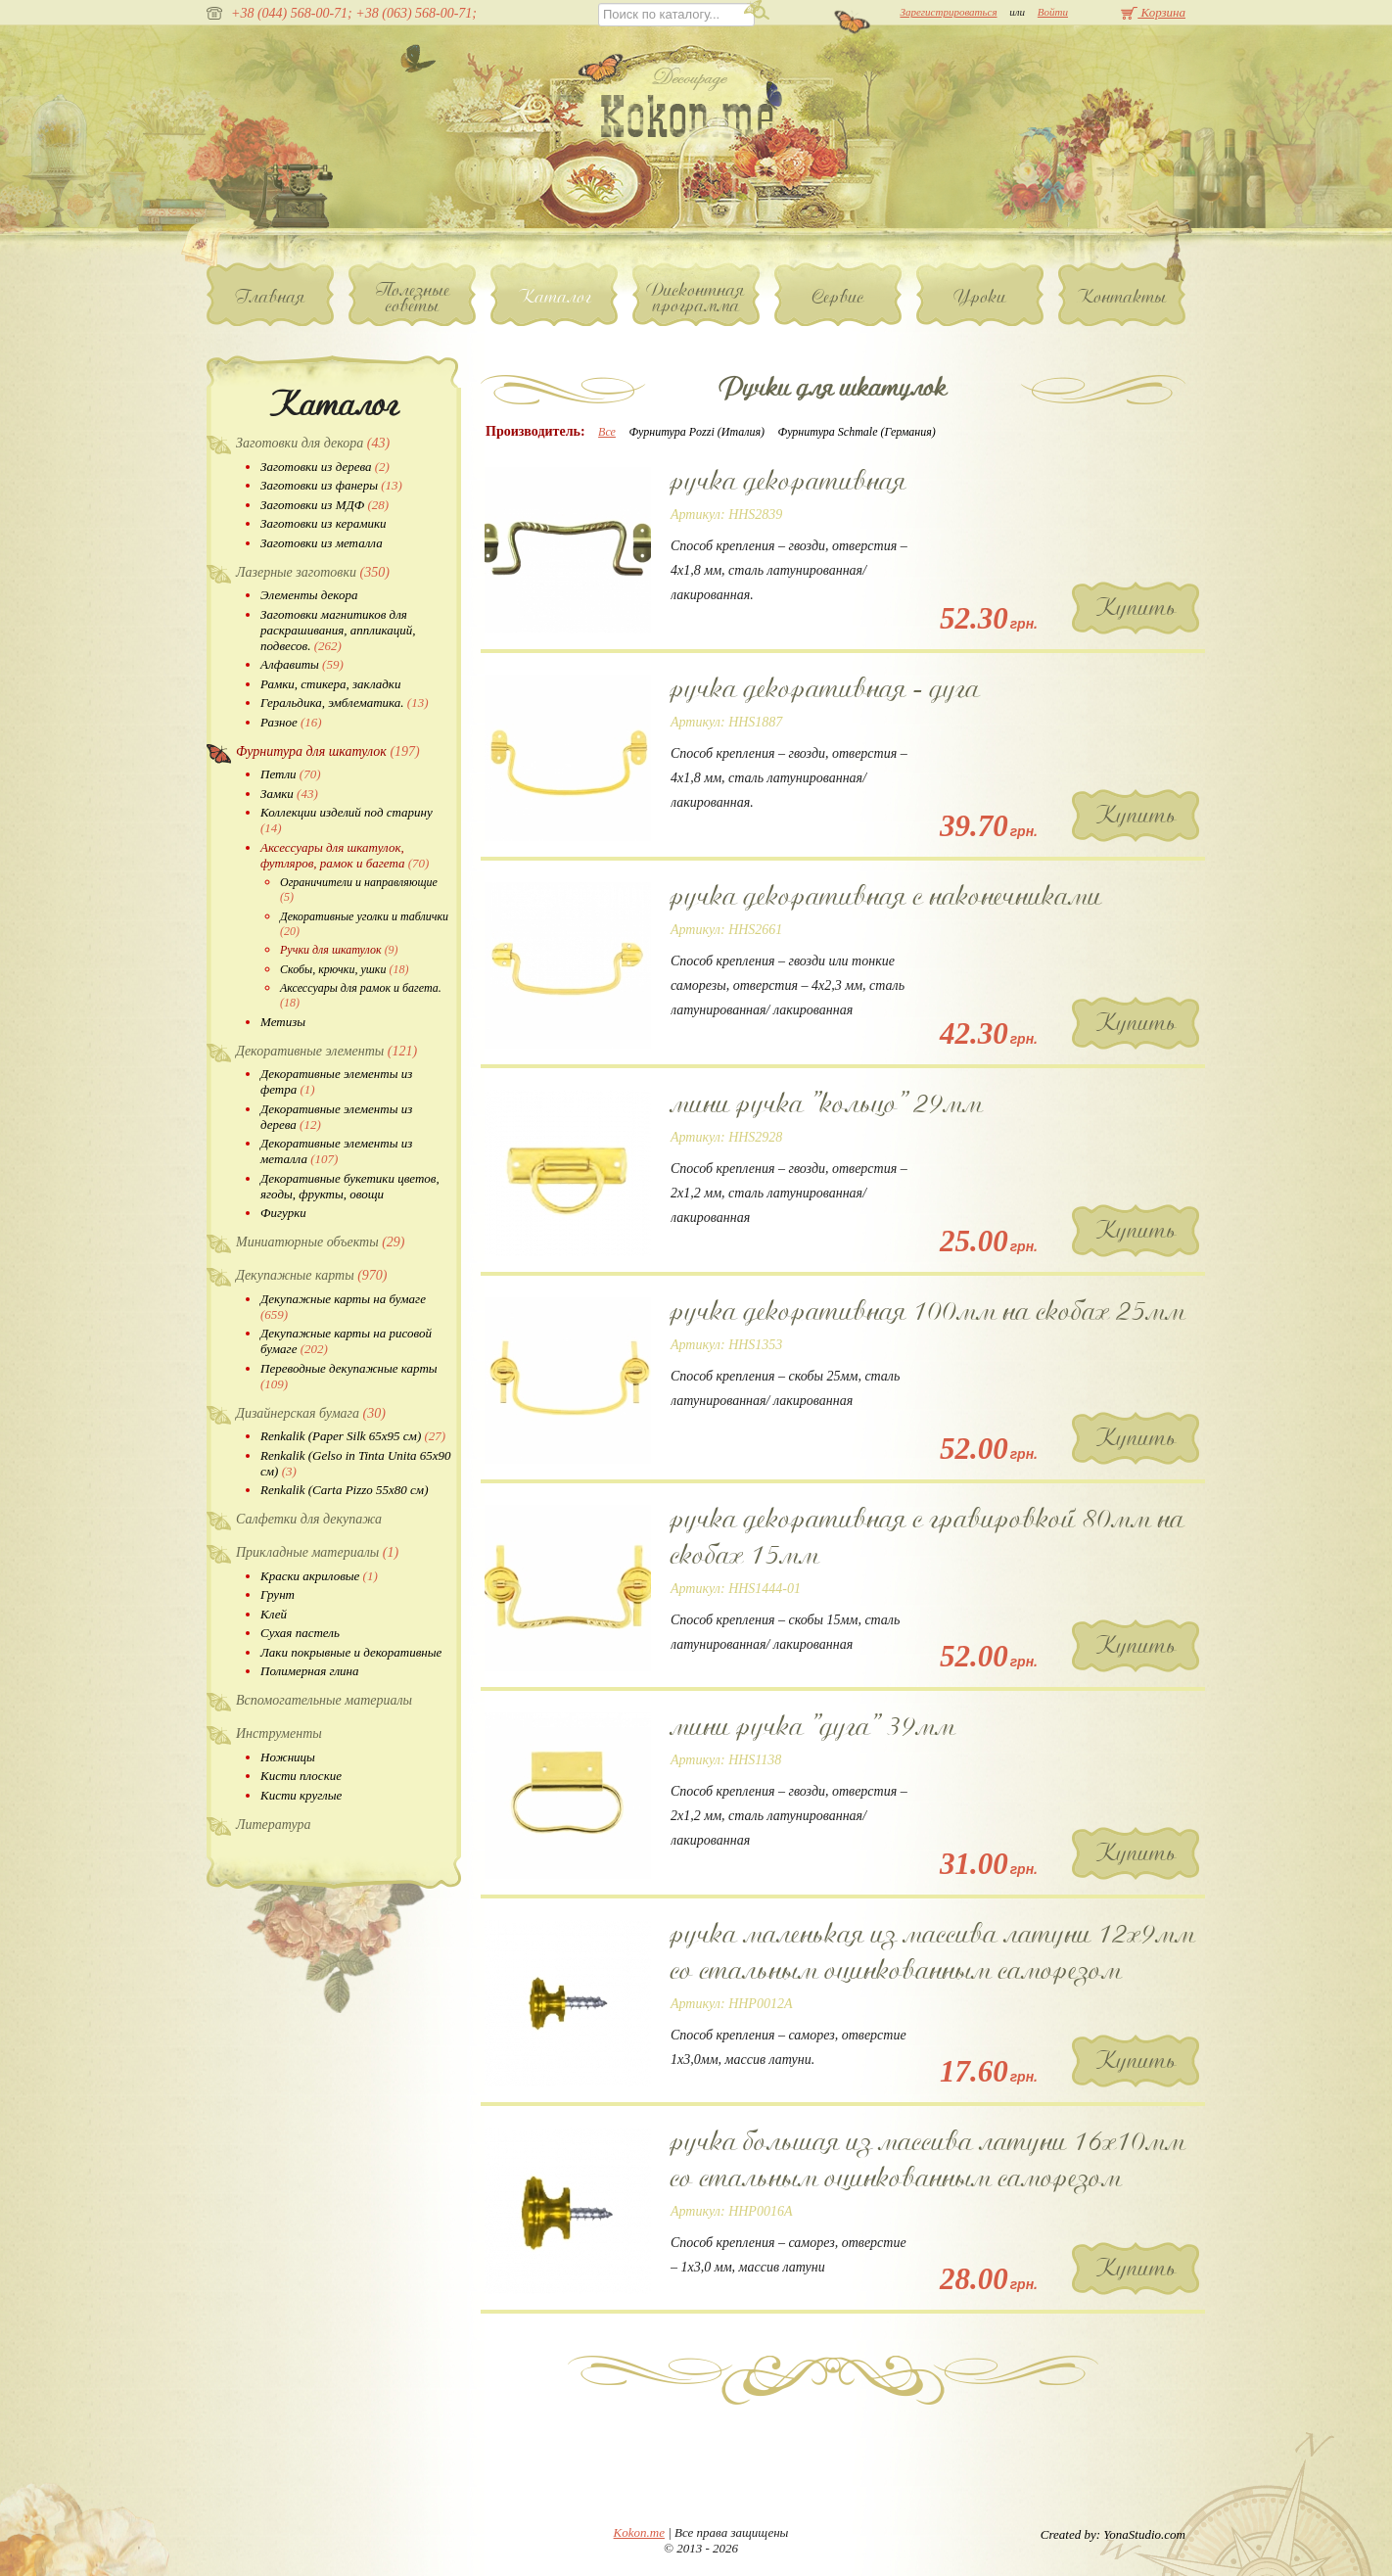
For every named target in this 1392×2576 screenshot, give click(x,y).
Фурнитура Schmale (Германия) (857, 432)
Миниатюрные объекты (320, 1242)
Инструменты (279, 1733)
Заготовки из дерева (325, 466)
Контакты (1122, 296)
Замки (289, 793)
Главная (270, 296)
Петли (290, 774)
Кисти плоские (301, 1775)
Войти (1053, 12)
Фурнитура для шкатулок (328, 751)
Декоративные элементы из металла (336, 1151)
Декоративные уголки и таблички (364, 924)
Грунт (277, 1594)
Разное (291, 722)
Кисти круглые (301, 1795)
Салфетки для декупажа (309, 1519)
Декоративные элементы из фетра (336, 1081)
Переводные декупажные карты (349, 1376)
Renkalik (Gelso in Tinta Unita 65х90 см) (355, 1463)
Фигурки (283, 1212)
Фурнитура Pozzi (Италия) (696, 432)
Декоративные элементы (326, 1051)
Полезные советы (412, 297)
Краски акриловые (319, 1576)
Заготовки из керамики (323, 523)
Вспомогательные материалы (324, 1700)
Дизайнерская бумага (311, 1413)
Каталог (554, 296)
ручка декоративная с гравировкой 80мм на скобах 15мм (927, 1536)
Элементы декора (308, 594)
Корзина (1153, 12)
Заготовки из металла (321, 543)
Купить (1136, 607)
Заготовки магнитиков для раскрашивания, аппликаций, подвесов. (337, 630)
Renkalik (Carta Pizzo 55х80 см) (344, 1489)
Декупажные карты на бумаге (343, 1306)
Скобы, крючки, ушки (344, 969)
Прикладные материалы (317, 1552)
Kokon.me (639, 2532)
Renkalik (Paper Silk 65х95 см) (352, 1436)
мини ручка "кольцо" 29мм (827, 1103)
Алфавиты (302, 664)
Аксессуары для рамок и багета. (360, 995)
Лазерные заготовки (313, 572)
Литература (273, 1824)
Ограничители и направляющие (359, 889)
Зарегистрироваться (948, 12)
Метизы (282, 1021)
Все (607, 432)
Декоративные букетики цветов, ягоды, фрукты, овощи (350, 1186)
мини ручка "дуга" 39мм (813, 1726)
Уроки (980, 296)
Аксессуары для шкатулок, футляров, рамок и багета (344, 855)
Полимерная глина (309, 1670)
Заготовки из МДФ (324, 504)
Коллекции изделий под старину (346, 820)
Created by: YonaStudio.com (1113, 2534)
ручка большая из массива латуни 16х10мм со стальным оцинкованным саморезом (928, 2159)
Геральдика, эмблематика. (344, 702)
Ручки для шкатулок (339, 950)
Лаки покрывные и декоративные (350, 1652)
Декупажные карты (311, 1275)
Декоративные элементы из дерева (336, 1116)
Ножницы (287, 1757)
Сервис (838, 296)
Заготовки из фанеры (331, 485)
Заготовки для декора (313, 443)
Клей (273, 1614)
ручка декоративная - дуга (825, 688)
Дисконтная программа (696, 297)
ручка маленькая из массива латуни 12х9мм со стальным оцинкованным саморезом (933, 1952)
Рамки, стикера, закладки (330, 684)
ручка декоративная (788, 480)
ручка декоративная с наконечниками (886, 895)
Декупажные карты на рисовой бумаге (346, 1341)
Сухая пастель (300, 1632)
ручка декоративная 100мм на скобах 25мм (928, 1311)
